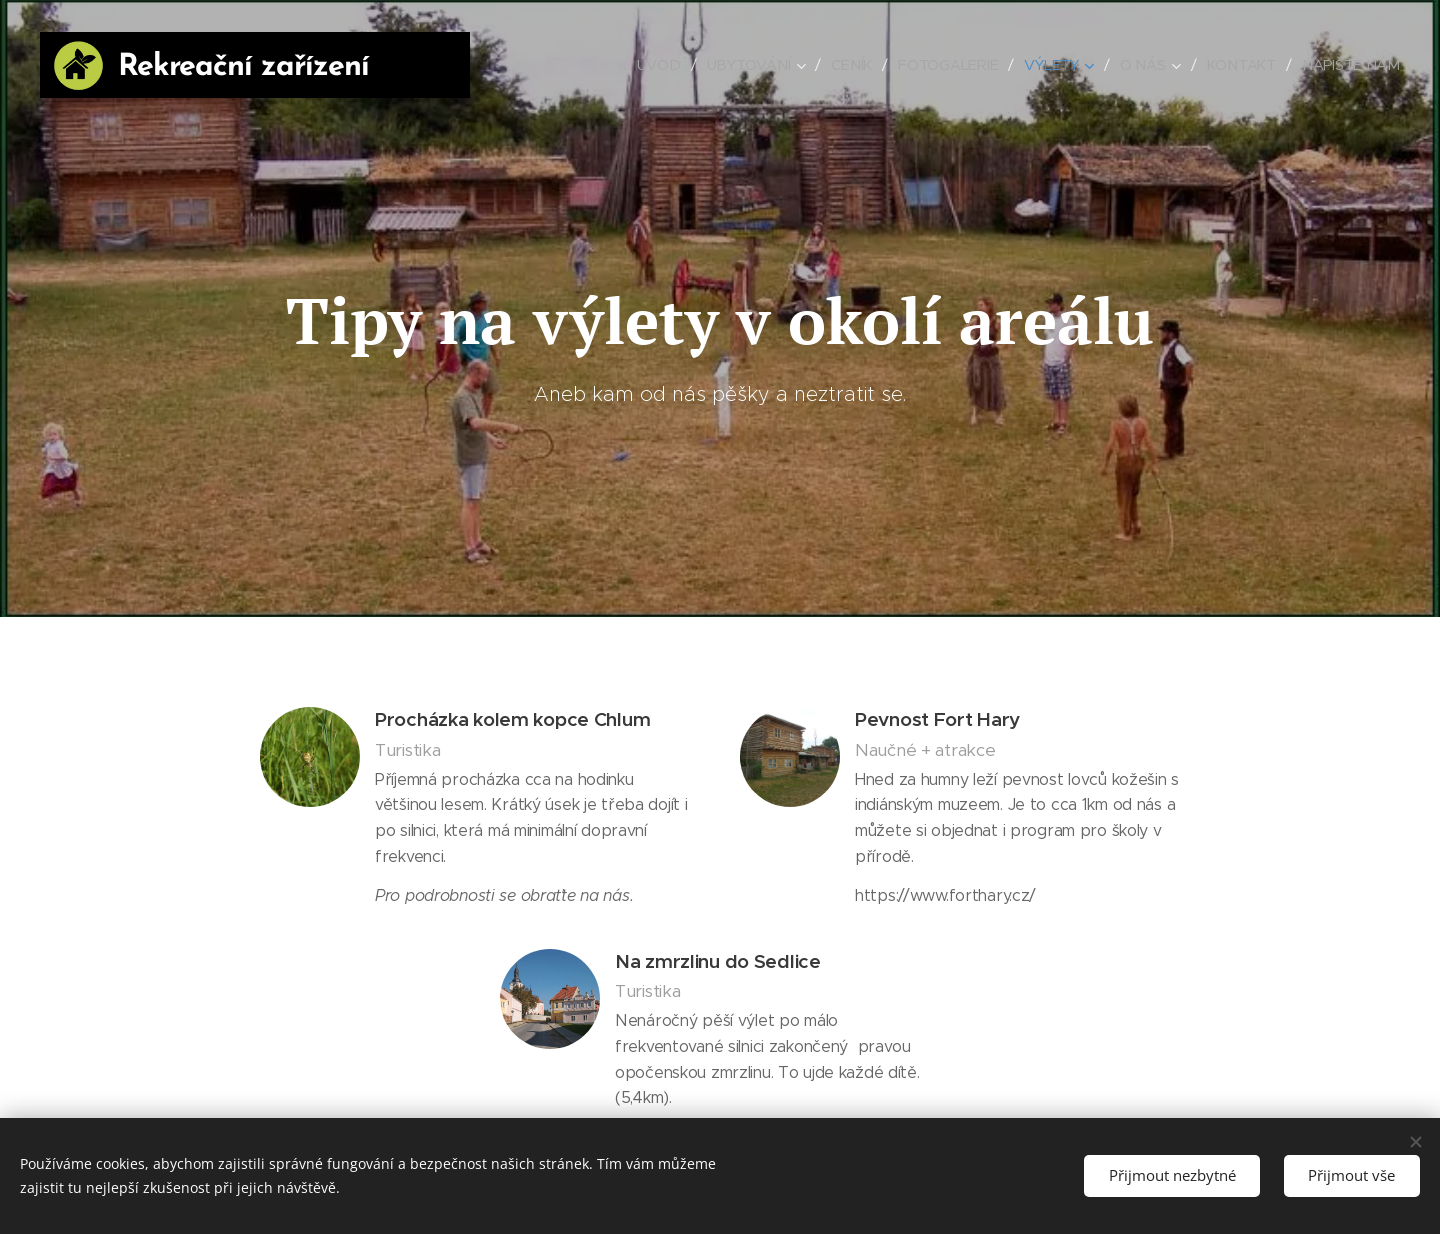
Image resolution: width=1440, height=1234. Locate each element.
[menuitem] (664, 65)
